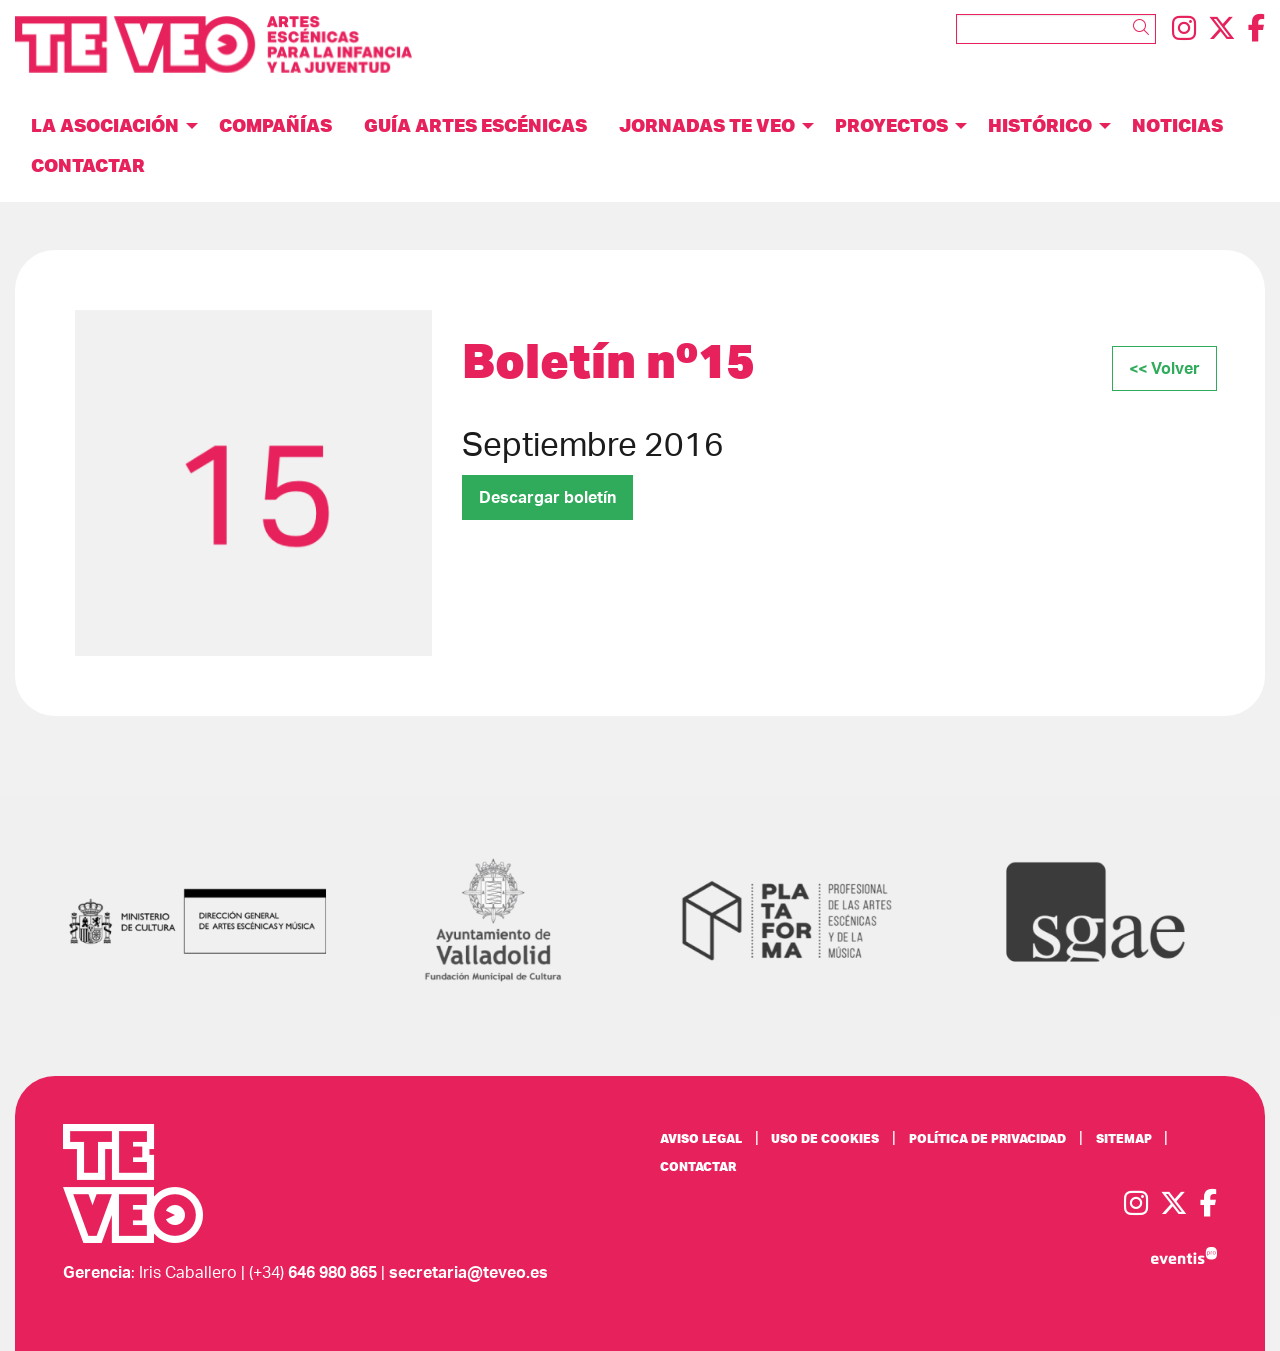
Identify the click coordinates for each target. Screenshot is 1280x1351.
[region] (253, 483)
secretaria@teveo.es (468, 1273)
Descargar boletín (547, 498)
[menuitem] (1184, 29)
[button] (1144, 28)
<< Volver (1164, 369)
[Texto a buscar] (1056, 29)
